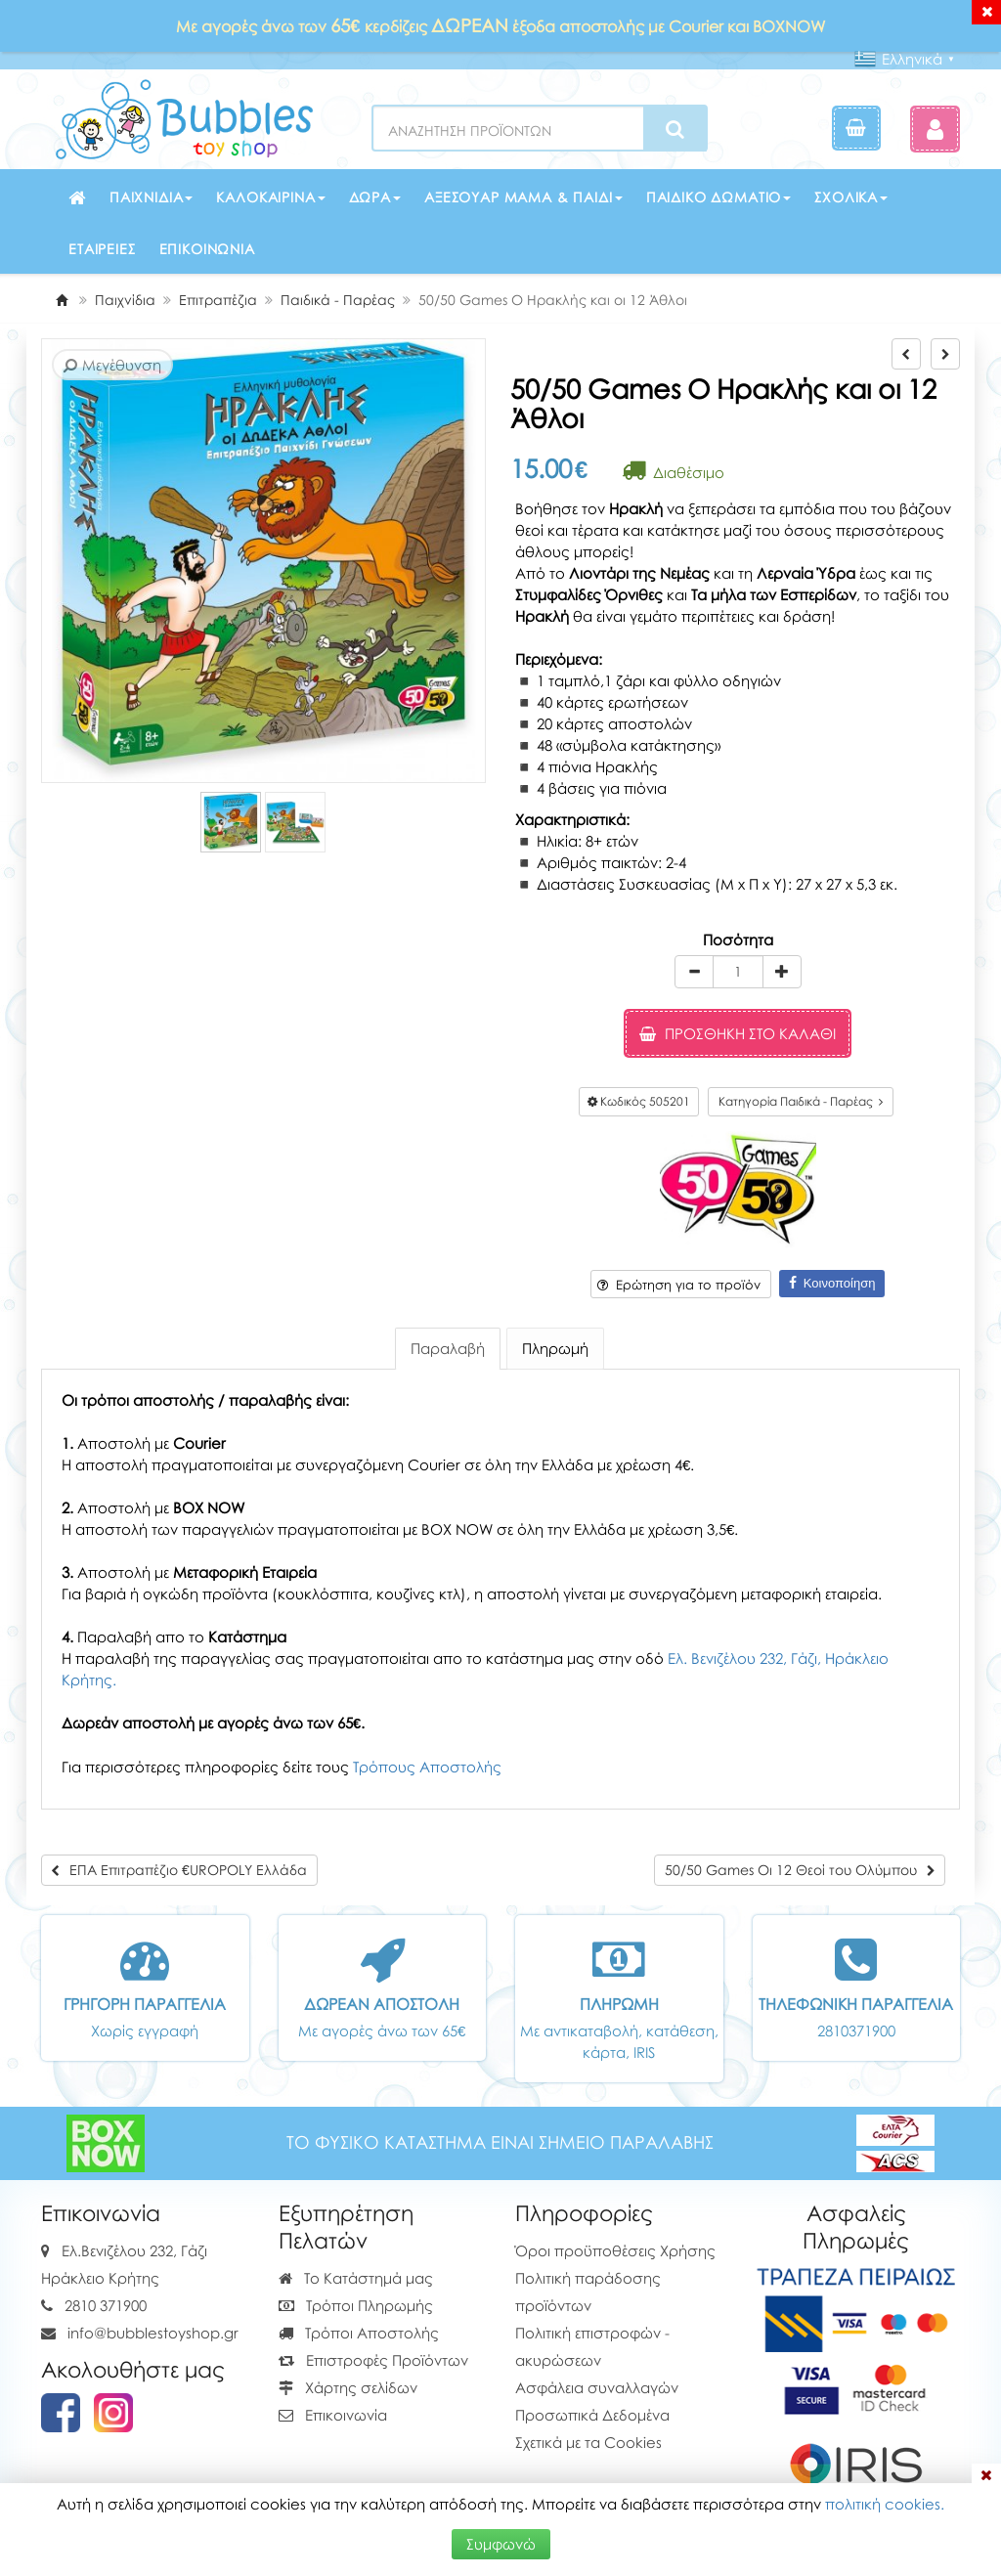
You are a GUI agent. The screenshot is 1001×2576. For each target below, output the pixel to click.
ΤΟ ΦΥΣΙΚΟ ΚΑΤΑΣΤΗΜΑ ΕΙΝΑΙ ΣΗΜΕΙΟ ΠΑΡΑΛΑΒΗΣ (500, 2142)
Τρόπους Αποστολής (427, 1766)
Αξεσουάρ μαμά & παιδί (523, 197)
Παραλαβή (448, 1348)
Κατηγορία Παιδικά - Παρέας (800, 1101)
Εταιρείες (102, 248)
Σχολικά (851, 197)
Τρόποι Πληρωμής (356, 2305)
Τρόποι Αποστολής (359, 2332)
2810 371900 (106, 2305)
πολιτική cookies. (884, 2503)
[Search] (675, 129)
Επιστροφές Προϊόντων (373, 2360)
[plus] (782, 971)
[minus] (694, 971)
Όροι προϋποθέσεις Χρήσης (615, 2250)
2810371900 (856, 2030)
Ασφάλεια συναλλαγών (596, 2387)
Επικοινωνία (207, 248)
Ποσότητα (738, 939)
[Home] (61, 299)
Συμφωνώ (501, 2544)
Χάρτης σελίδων (348, 2387)
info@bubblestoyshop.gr (153, 2332)
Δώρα (375, 197)
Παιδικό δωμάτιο (719, 197)
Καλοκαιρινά (270, 197)
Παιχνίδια (151, 197)
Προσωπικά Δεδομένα (592, 2414)
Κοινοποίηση (832, 1283)
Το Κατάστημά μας (356, 2278)
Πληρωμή (555, 1348)
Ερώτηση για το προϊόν (679, 1284)
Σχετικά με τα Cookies (588, 2442)
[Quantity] (738, 971)
